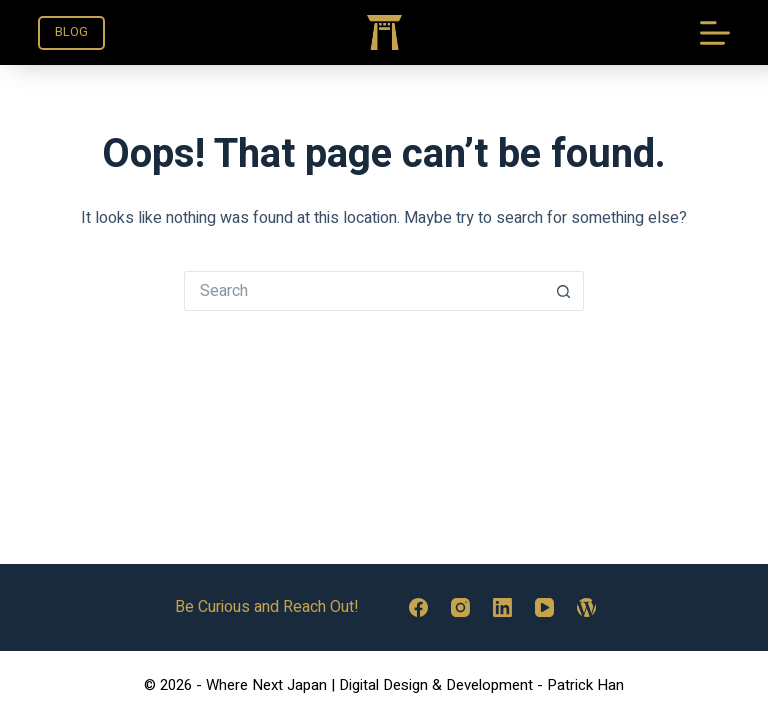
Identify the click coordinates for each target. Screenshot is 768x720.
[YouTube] (544, 607)
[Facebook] (418, 607)
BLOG (71, 31)
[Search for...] (364, 291)
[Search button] (564, 291)
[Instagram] (460, 607)
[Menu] (715, 33)
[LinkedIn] (502, 607)
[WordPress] (586, 607)
